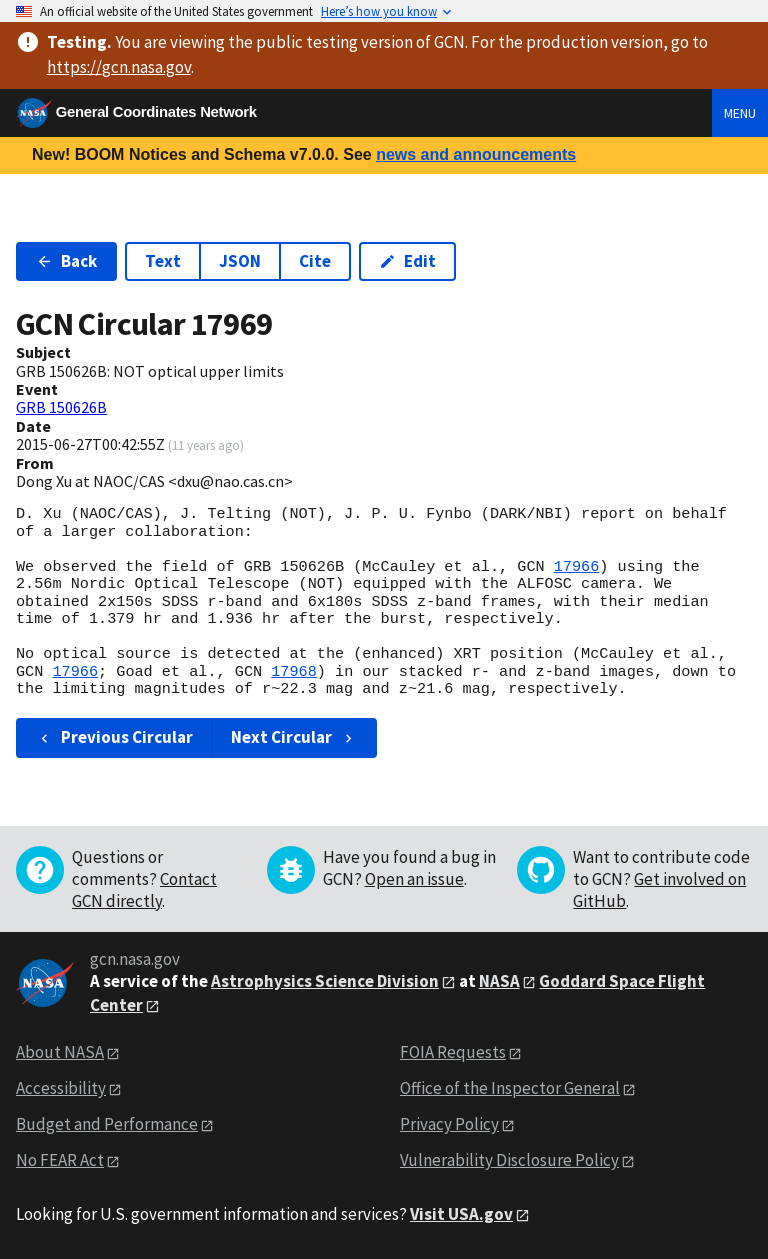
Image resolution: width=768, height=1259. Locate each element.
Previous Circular (114, 737)
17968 (294, 672)
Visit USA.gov (461, 1214)
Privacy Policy (449, 1124)
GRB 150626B (61, 407)
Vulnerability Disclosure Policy (509, 1160)
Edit (407, 261)
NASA (499, 981)
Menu (740, 113)
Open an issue (414, 879)
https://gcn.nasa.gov (119, 67)
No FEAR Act (60, 1160)
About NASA (60, 1052)
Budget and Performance (107, 1124)
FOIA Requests (453, 1052)
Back (66, 261)
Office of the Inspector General (510, 1088)
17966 (577, 567)
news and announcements (476, 154)
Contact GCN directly (144, 890)
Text (163, 261)
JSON (240, 261)
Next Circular (294, 737)
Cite (315, 261)
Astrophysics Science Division (325, 981)
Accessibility (61, 1088)
